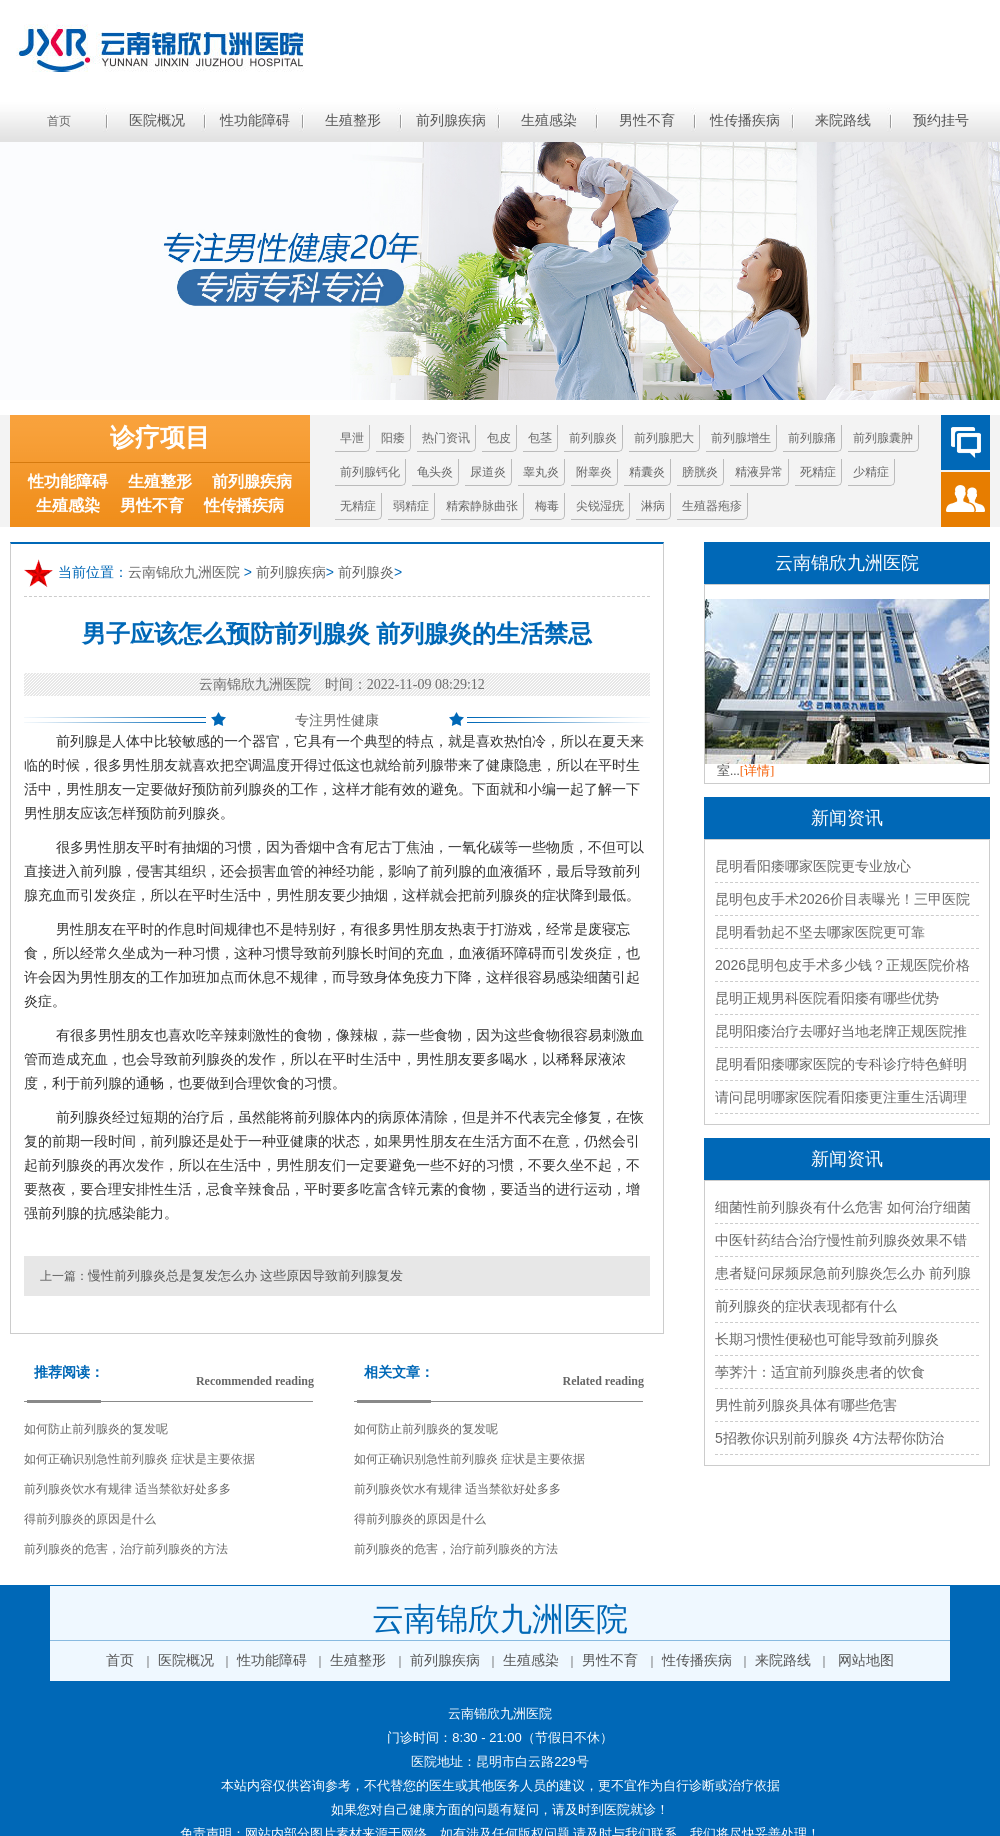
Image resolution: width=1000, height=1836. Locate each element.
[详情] (757, 770)
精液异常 (759, 472)
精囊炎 (647, 472)
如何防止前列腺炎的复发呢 (96, 1429)
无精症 (358, 506)
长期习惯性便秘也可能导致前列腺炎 (827, 1339)
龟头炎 (435, 472)
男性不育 (647, 120)
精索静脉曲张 (482, 506)
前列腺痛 (812, 438)
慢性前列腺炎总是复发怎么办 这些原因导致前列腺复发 (245, 1275)
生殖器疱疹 (712, 506)
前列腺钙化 (370, 472)
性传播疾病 (745, 120)
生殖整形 (353, 120)
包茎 (540, 438)
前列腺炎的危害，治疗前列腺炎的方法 (126, 1549)
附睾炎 (594, 472)
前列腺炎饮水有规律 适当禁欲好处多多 (127, 1489)
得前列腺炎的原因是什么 (90, 1519)
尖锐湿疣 (600, 506)
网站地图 (866, 1660)
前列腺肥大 (664, 438)
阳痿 (393, 438)
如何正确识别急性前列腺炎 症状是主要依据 (139, 1459)
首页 (59, 121)
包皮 (499, 438)
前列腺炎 (593, 438)
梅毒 (547, 506)
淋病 (653, 506)
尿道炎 (488, 472)
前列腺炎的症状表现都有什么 (806, 1306)
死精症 (818, 472)
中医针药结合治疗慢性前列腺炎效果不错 (841, 1240)
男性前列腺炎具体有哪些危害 (806, 1405)
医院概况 (157, 120)
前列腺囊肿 (883, 438)
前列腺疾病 (451, 120)
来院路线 (843, 120)
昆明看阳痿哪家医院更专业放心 (813, 866)
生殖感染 (549, 120)
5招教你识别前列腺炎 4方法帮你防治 (829, 1438)
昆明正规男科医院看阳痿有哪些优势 (827, 998)
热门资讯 (446, 438)
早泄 (352, 438)
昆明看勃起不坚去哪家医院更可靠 (820, 932)
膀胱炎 (700, 472)
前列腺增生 (741, 438)
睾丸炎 (541, 472)
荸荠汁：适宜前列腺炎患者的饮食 (820, 1372)
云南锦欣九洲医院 (184, 572)
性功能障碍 (255, 120)
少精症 (871, 472)
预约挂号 (941, 120)
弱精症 (411, 506)
